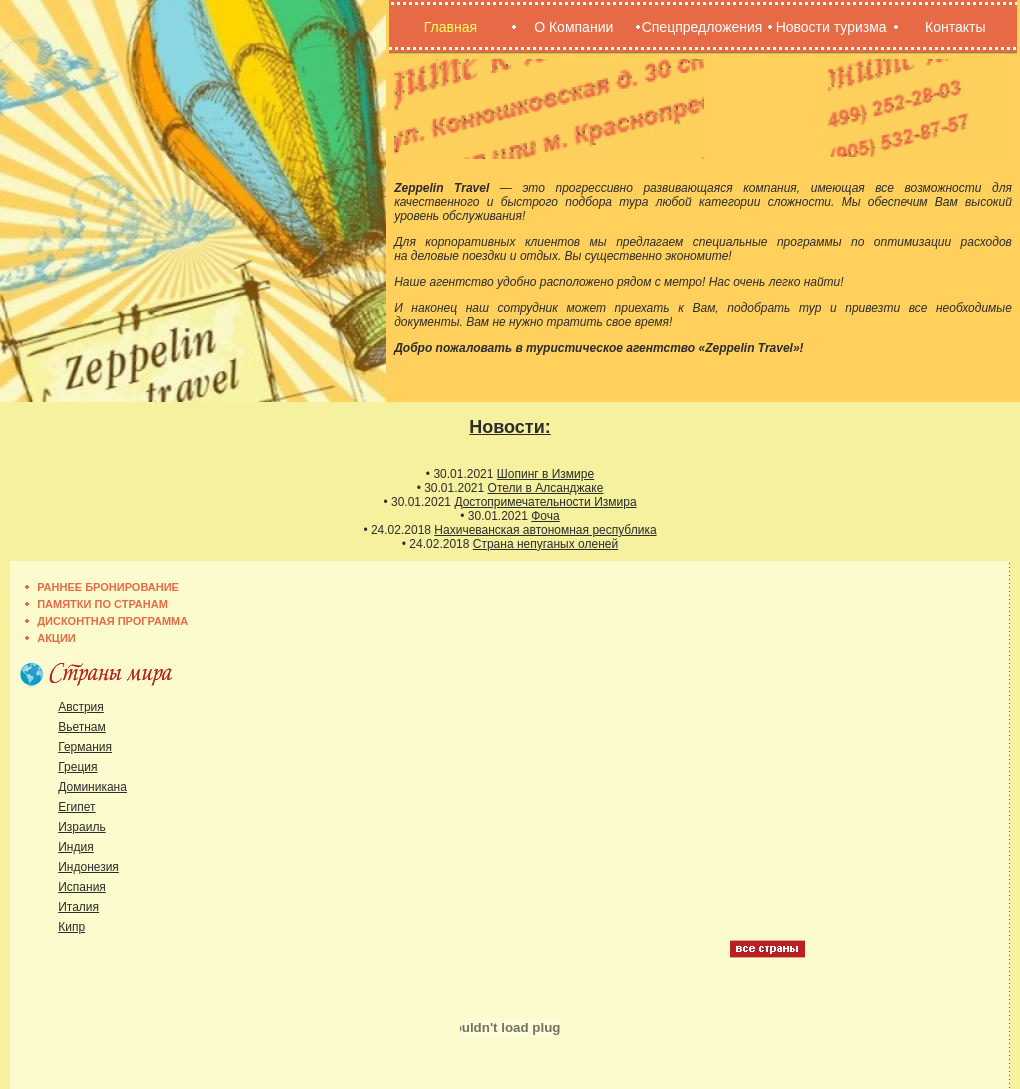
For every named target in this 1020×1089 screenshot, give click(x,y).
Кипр (71, 927)
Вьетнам (82, 727)
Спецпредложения (702, 27)
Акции (56, 638)
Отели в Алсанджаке (546, 488)
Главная (450, 27)
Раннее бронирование (108, 587)
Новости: (509, 427)
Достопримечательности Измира (545, 502)
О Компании (573, 27)
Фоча (545, 516)
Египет (76, 807)
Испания (82, 887)
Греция (77, 767)
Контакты (955, 27)
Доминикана (92, 787)
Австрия (81, 707)
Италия (78, 907)
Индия (75, 847)
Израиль (81, 827)
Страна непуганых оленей (545, 544)
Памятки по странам (102, 604)
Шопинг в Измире (545, 474)
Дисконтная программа (112, 621)
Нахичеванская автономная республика (545, 530)
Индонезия (88, 867)
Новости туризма (831, 27)
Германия (85, 747)
